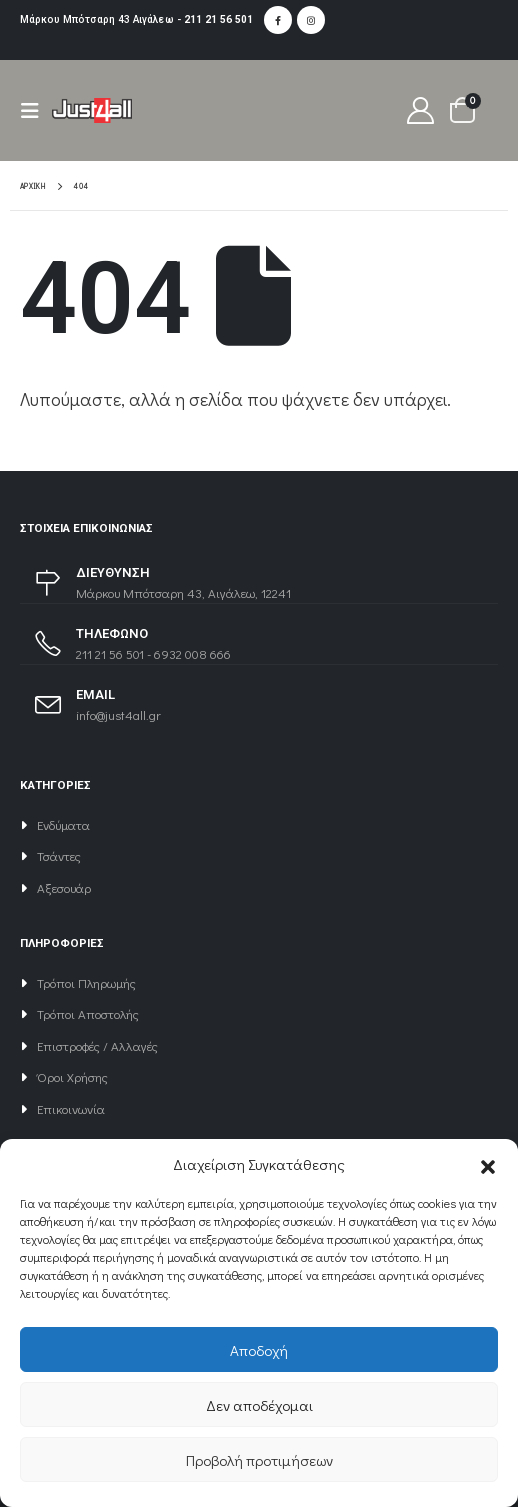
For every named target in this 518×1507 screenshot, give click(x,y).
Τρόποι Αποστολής (88, 1013)
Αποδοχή (259, 1350)
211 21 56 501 (218, 19)
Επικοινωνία (71, 1108)
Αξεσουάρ (64, 887)
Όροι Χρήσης (72, 1076)
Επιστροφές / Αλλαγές (97, 1045)
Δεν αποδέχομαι (259, 1405)
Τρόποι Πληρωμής (86, 982)
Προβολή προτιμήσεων (259, 1460)
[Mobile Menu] (36, 110)
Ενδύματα (63, 824)
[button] (488, 1164)
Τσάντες (59, 855)
